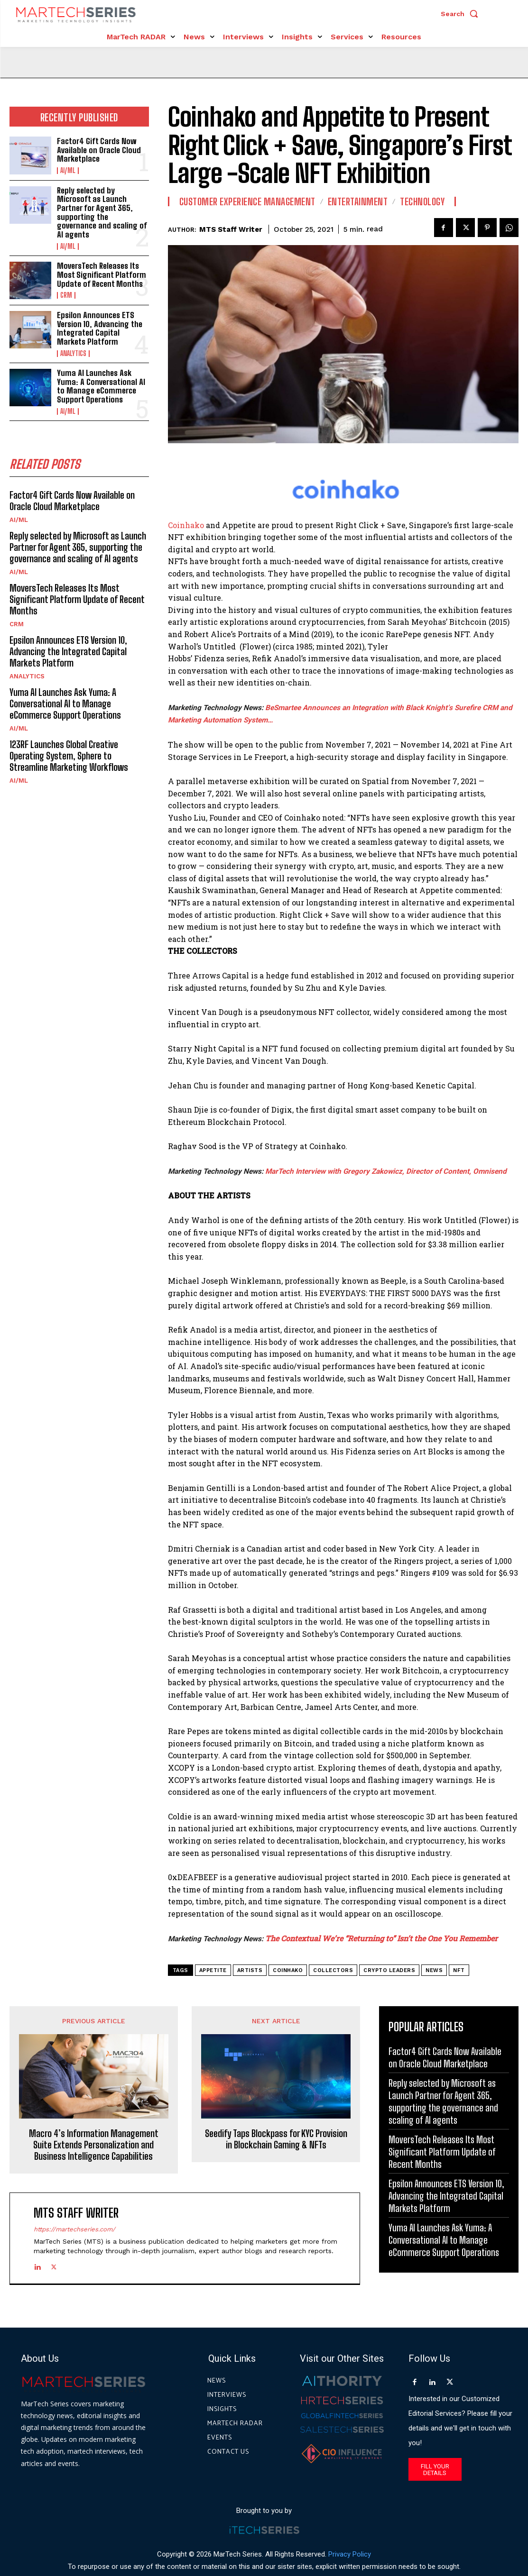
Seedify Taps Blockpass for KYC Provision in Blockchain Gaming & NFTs (276, 2139)
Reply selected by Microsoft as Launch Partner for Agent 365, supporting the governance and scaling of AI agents (102, 212)
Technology (422, 201)
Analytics (73, 353)
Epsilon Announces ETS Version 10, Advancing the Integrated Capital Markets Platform (99, 328)
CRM (66, 295)
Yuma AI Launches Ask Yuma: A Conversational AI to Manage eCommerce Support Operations (101, 386)
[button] (461, 14)
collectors (333, 1970)
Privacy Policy (349, 2554)
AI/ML (67, 170)
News (434, 1970)
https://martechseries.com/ (74, 2229)
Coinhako (186, 525)
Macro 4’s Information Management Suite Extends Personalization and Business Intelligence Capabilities (93, 2145)
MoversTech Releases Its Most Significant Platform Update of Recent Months (101, 274)
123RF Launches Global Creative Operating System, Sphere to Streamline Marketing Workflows (68, 756)
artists (250, 1970)
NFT (459, 1970)
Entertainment (358, 201)
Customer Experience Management (247, 201)
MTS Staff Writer (230, 229)
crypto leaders (389, 1970)
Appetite (213, 1970)
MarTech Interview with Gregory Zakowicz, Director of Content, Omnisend (386, 1171)
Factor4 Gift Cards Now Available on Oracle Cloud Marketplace (99, 150)
